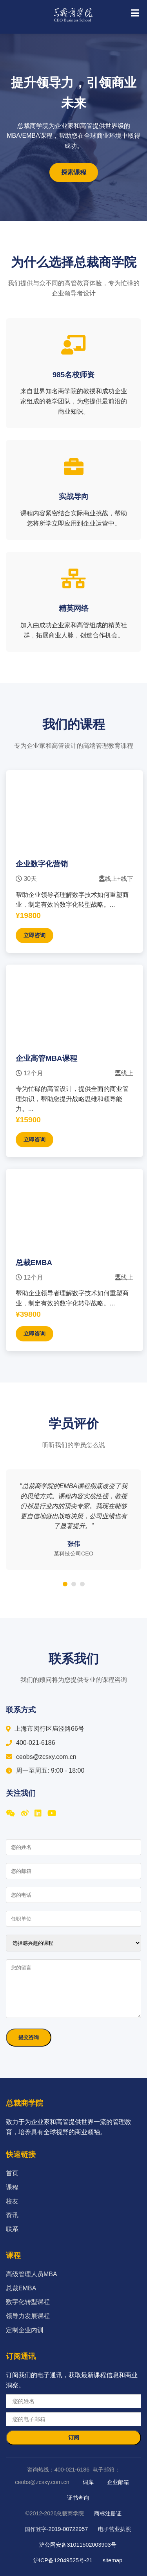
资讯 (12, 2215)
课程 (12, 2187)
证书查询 (78, 2498)
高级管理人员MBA (31, 2274)
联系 (12, 2229)
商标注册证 (108, 2513)
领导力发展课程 (28, 2316)
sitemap (112, 2560)
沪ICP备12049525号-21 (63, 2560)
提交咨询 (28, 2037)
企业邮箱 (118, 2482)
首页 (12, 2173)
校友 (12, 2201)
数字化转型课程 (28, 2302)
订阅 (73, 2437)
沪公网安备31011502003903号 (77, 2545)
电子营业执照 (114, 2529)
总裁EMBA (21, 2288)
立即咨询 (34, 935)
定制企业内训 (25, 2330)
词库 (88, 2482)
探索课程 (73, 172)
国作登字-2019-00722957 (56, 2529)
